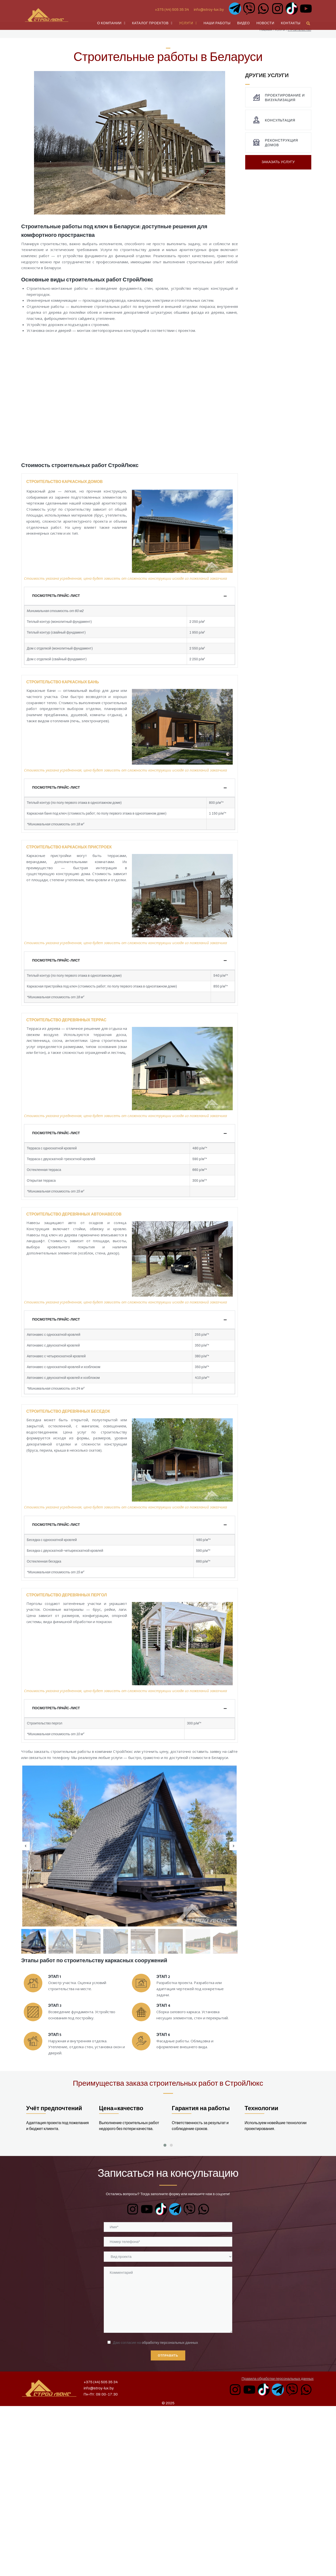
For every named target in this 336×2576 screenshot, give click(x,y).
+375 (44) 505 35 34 (172, 10)
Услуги (280, 29)
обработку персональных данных (170, 2464)
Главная (265, 29)
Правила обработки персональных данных (277, 2500)
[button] (25, 1967)
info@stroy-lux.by (209, 10)
